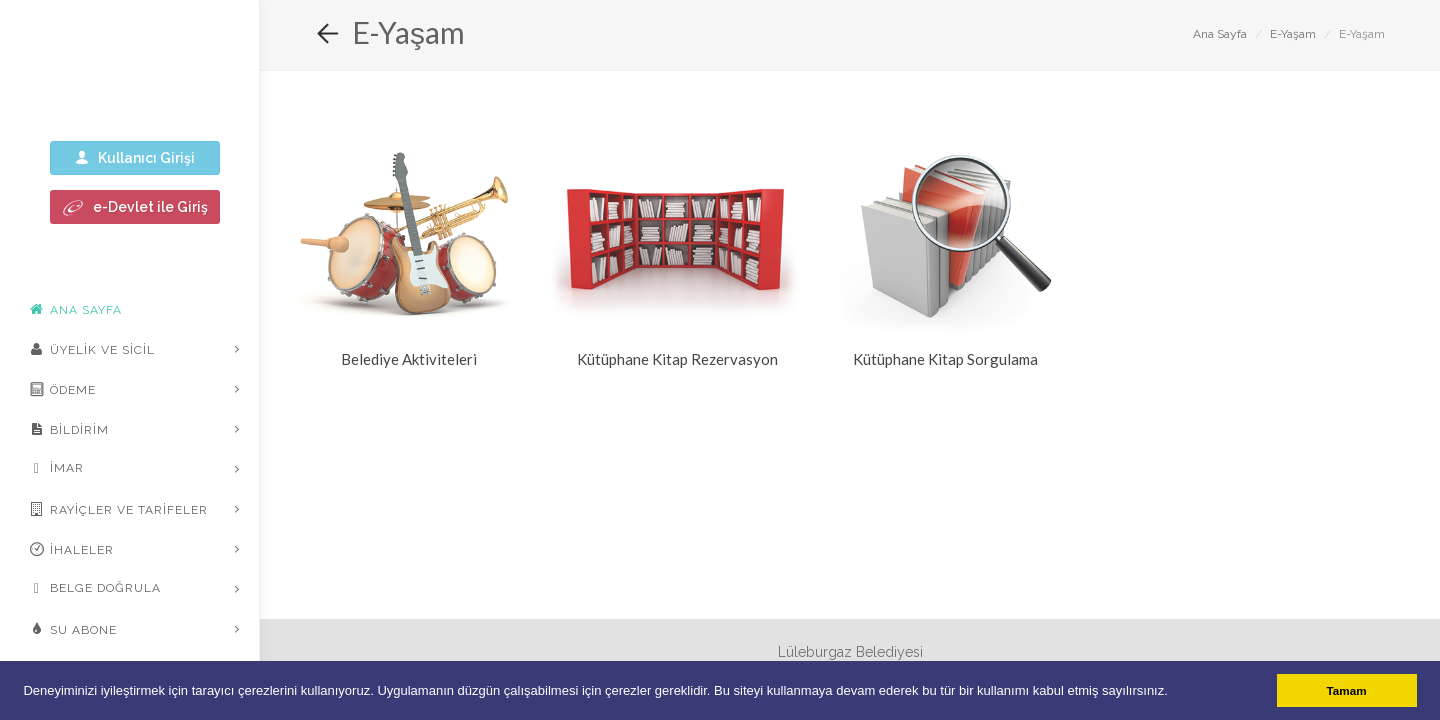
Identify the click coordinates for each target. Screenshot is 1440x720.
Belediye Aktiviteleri (409, 359)
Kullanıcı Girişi (135, 157)
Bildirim (69, 429)
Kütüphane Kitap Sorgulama (945, 359)
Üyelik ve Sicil (92, 349)
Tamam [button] (1347, 690)
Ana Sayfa (1220, 34)
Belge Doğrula (95, 589)
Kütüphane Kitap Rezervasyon (677, 359)
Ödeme (63, 389)
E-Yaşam (1293, 34)
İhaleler (72, 549)
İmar (57, 469)
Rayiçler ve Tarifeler (119, 509)
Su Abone (73, 629)
